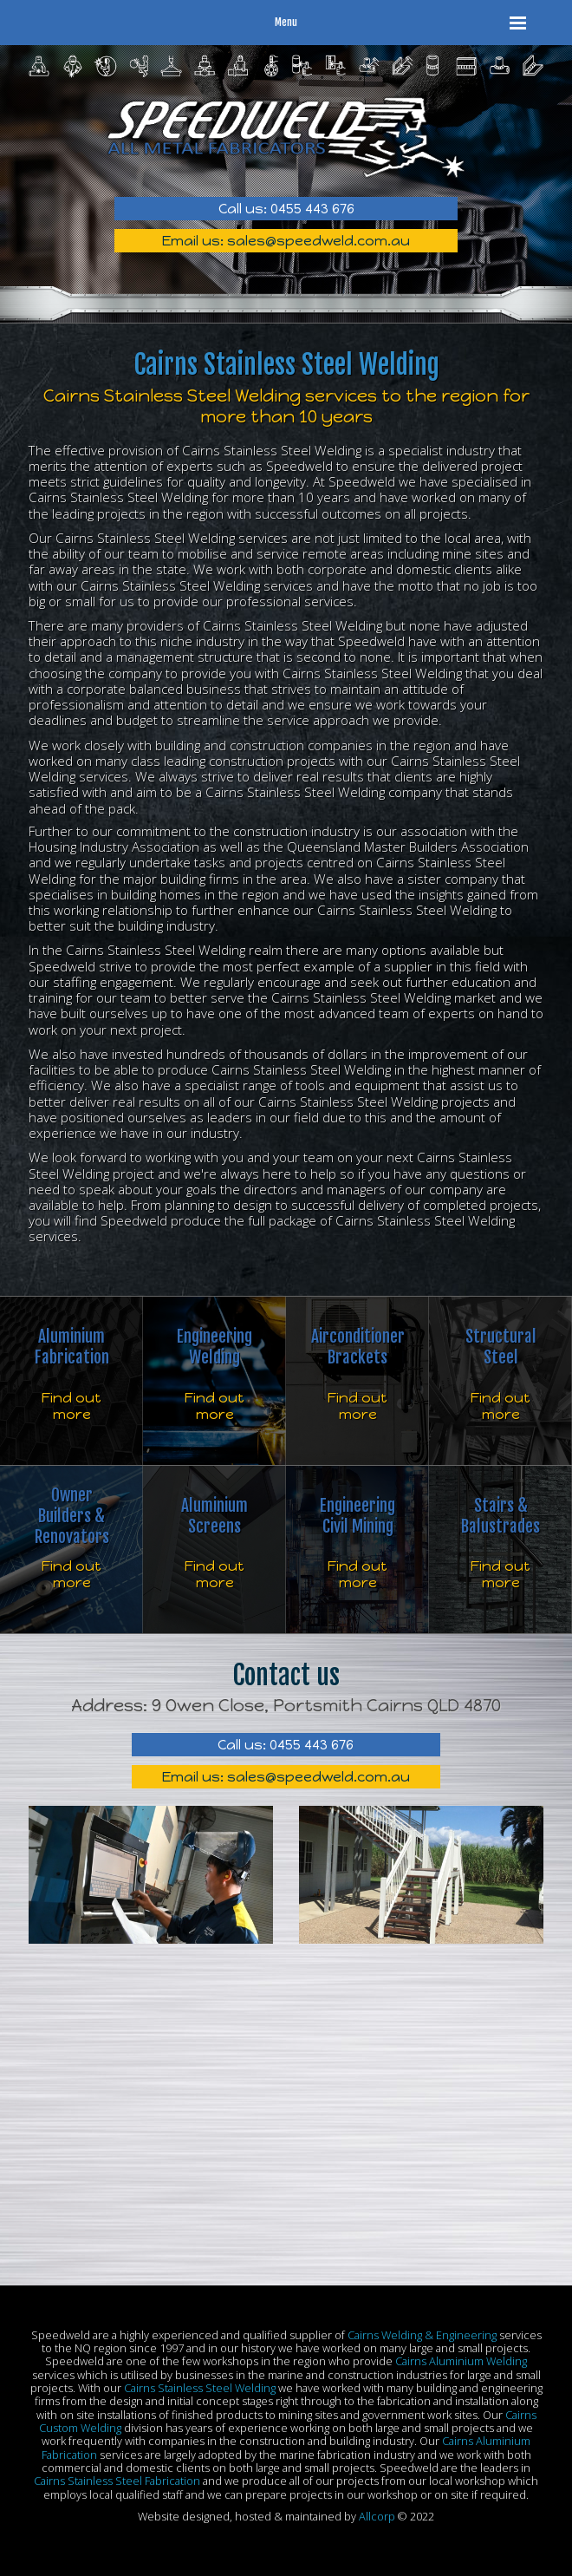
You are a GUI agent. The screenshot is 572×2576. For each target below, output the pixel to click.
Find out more (71, 1405)
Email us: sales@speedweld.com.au (286, 240)
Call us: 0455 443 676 (286, 208)
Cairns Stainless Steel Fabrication (117, 2480)
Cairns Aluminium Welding (461, 2361)
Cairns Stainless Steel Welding (200, 2388)
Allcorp (377, 2516)
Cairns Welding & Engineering (422, 2335)
